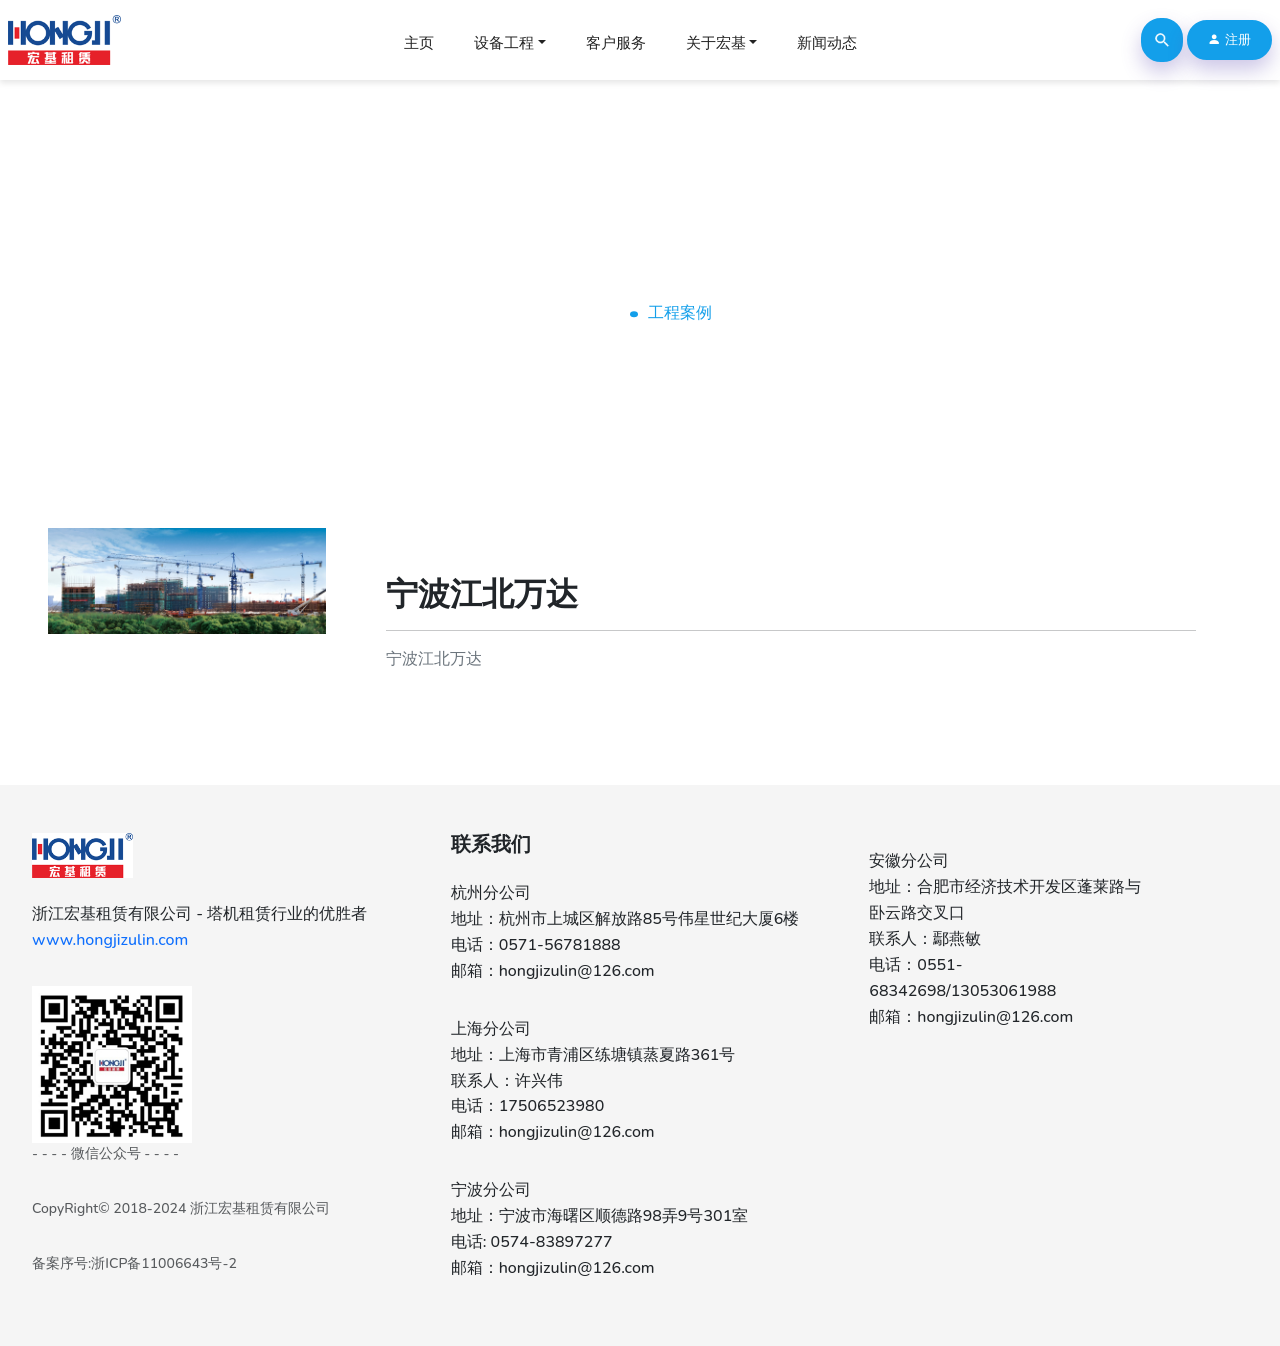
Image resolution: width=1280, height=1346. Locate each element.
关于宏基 (716, 43)
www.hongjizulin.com (110, 940)
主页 (419, 43)
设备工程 (504, 43)
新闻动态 (827, 43)
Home (589, 313)
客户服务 (616, 43)
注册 (1229, 40)
